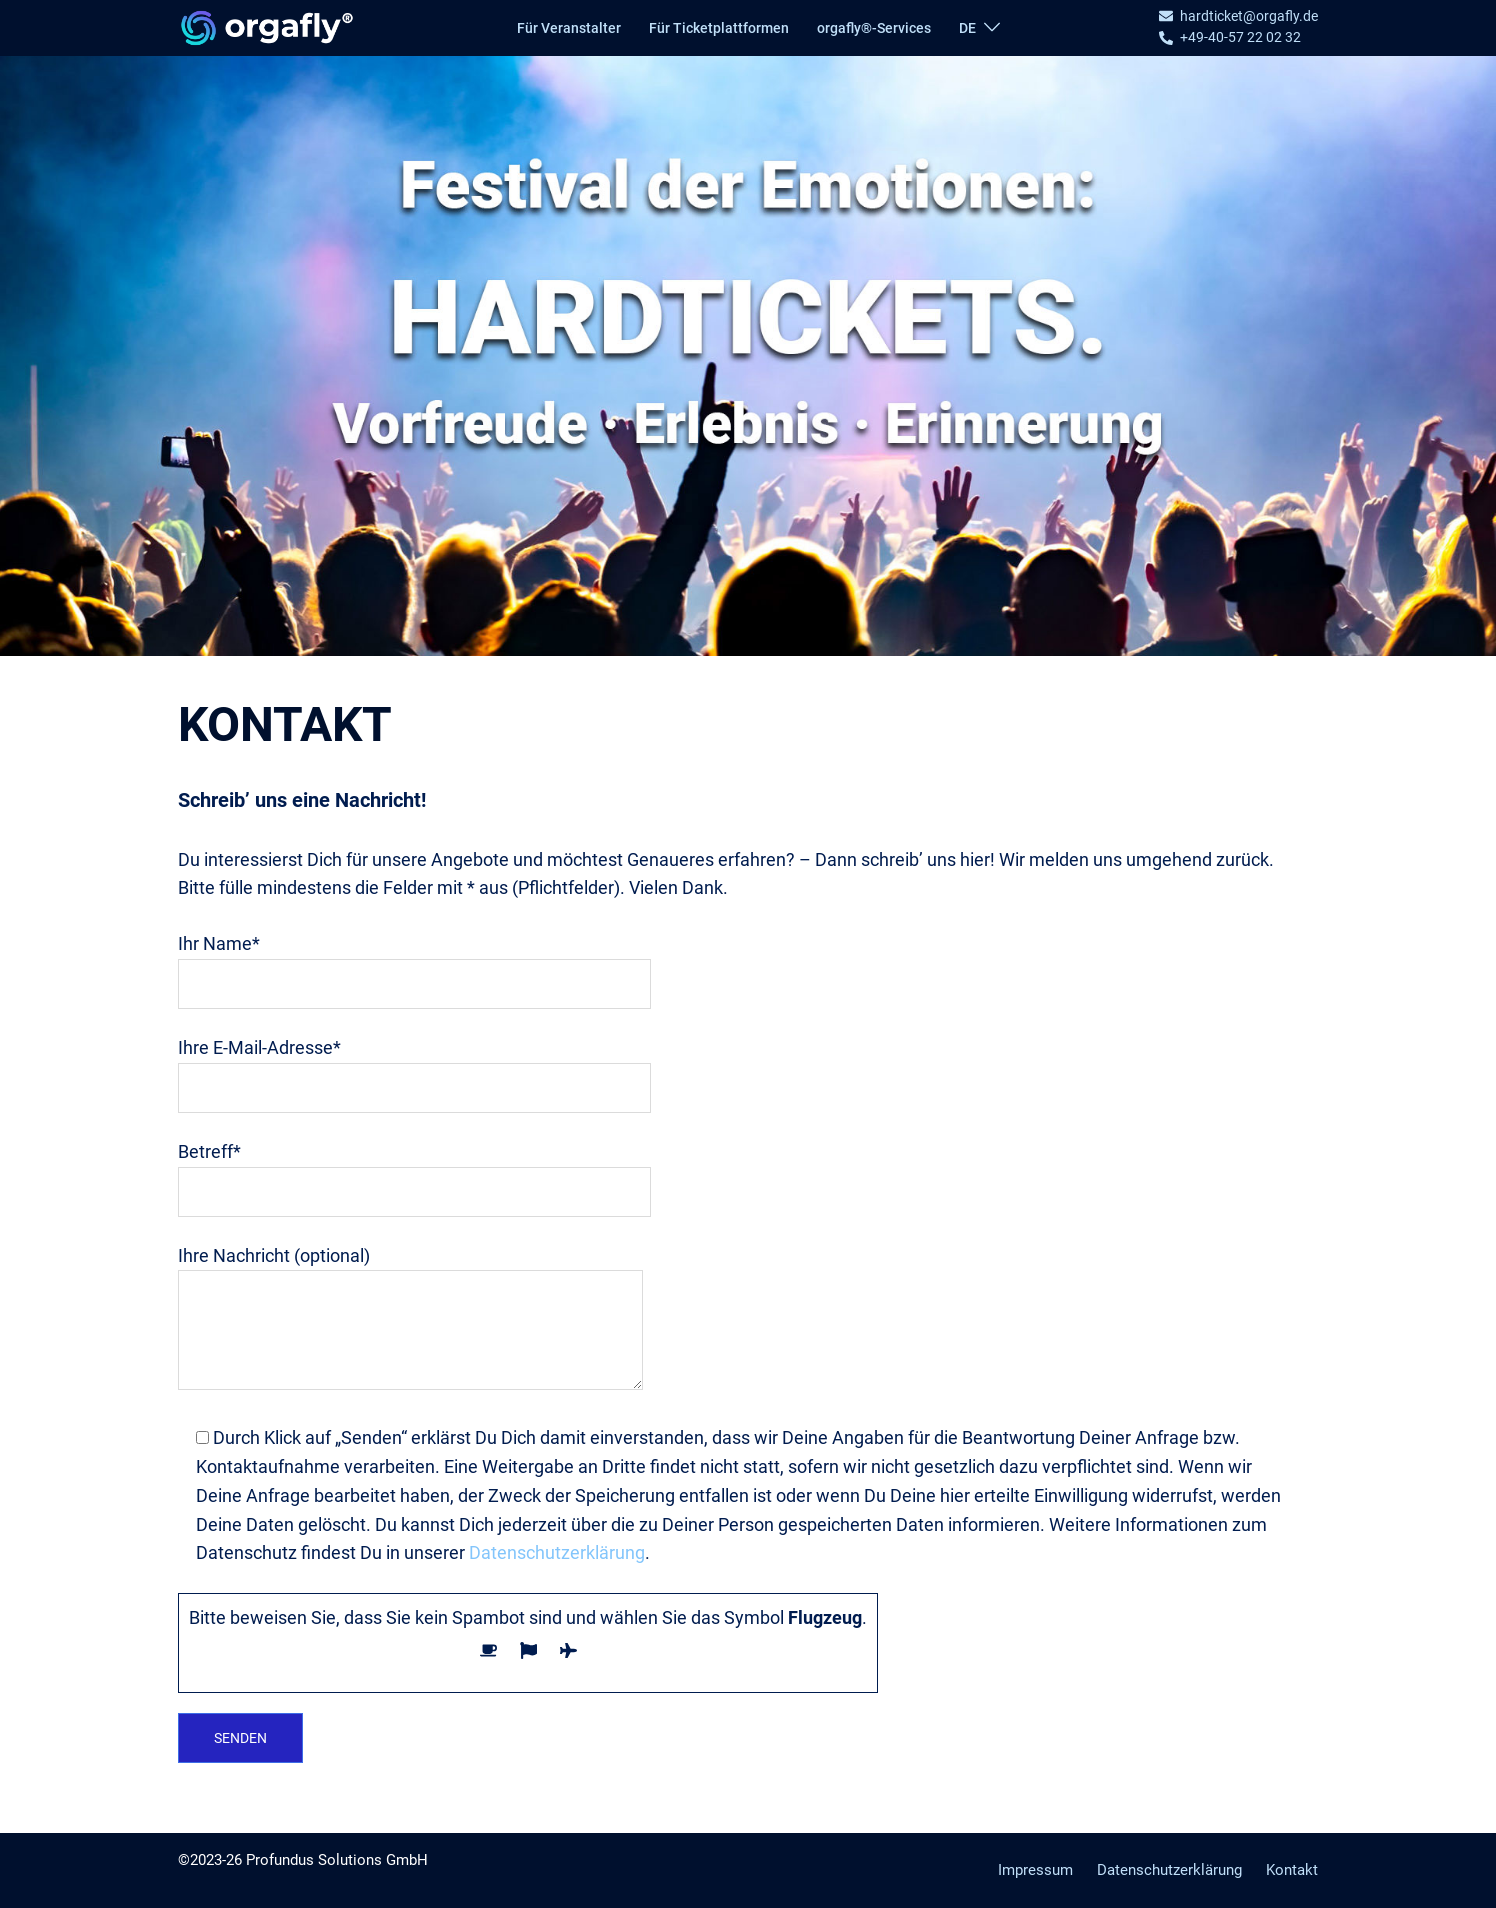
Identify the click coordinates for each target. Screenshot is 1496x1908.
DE (967, 28)
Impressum (1035, 1870)
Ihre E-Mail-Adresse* (414, 1067)
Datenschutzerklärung (557, 1552)
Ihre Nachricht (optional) (410, 1320)
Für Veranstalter (569, 28)
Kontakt (1292, 1870)
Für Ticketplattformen (719, 28)
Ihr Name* (414, 963)
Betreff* (414, 1171)
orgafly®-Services (874, 28)
